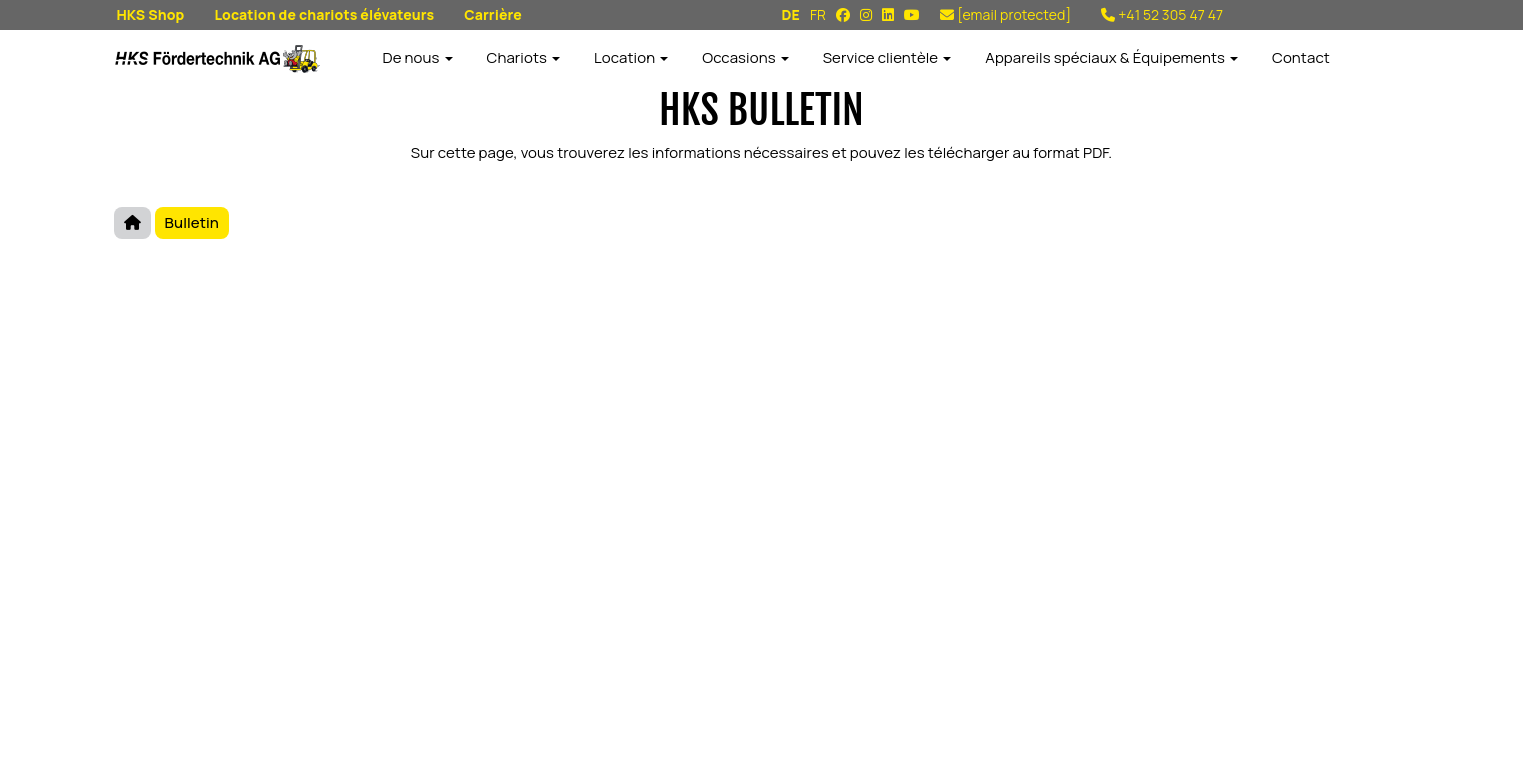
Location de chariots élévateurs (324, 14)
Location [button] (631, 57)
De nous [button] (418, 57)
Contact (1301, 57)
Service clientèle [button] (887, 57)
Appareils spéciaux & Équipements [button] (1111, 57)
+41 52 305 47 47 (1162, 14)
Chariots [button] (523, 57)
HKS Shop (151, 14)
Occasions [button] (745, 57)
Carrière (493, 14)
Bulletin (192, 222)
